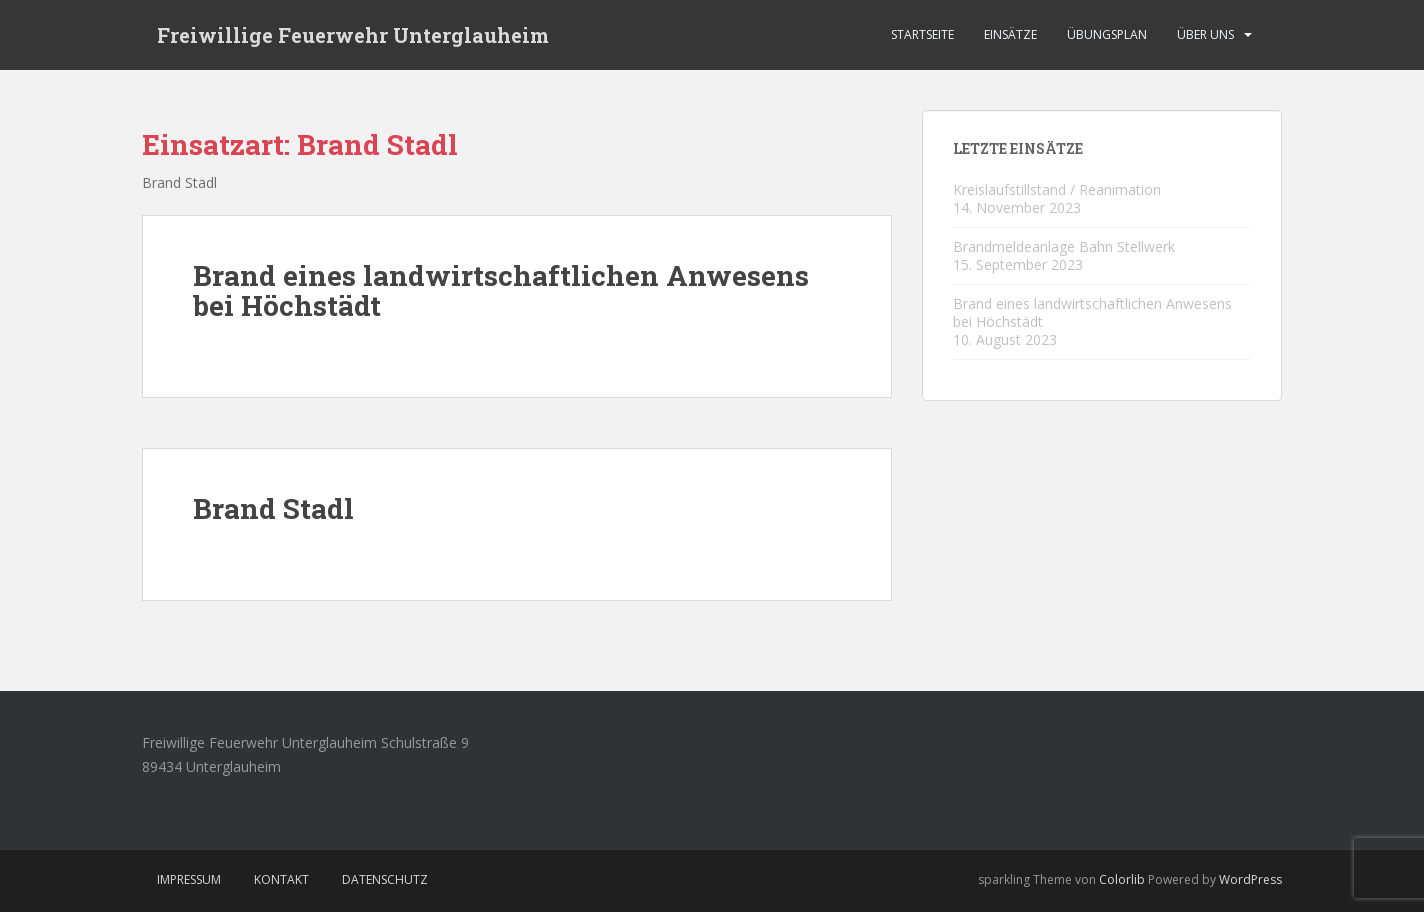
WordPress (1250, 879)
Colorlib (1122, 879)
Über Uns (1205, 34)
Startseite (922, 34)
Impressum (189, 879)
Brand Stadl (273, 508)
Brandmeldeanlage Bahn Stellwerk (1064, 246)
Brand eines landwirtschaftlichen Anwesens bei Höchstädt (501, 291)
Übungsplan (1107, 34)
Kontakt (281, 879)
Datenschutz (385, 879)
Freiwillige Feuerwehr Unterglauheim (353, 35)
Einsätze (1010, 34)
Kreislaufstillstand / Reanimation (1057, 189)
